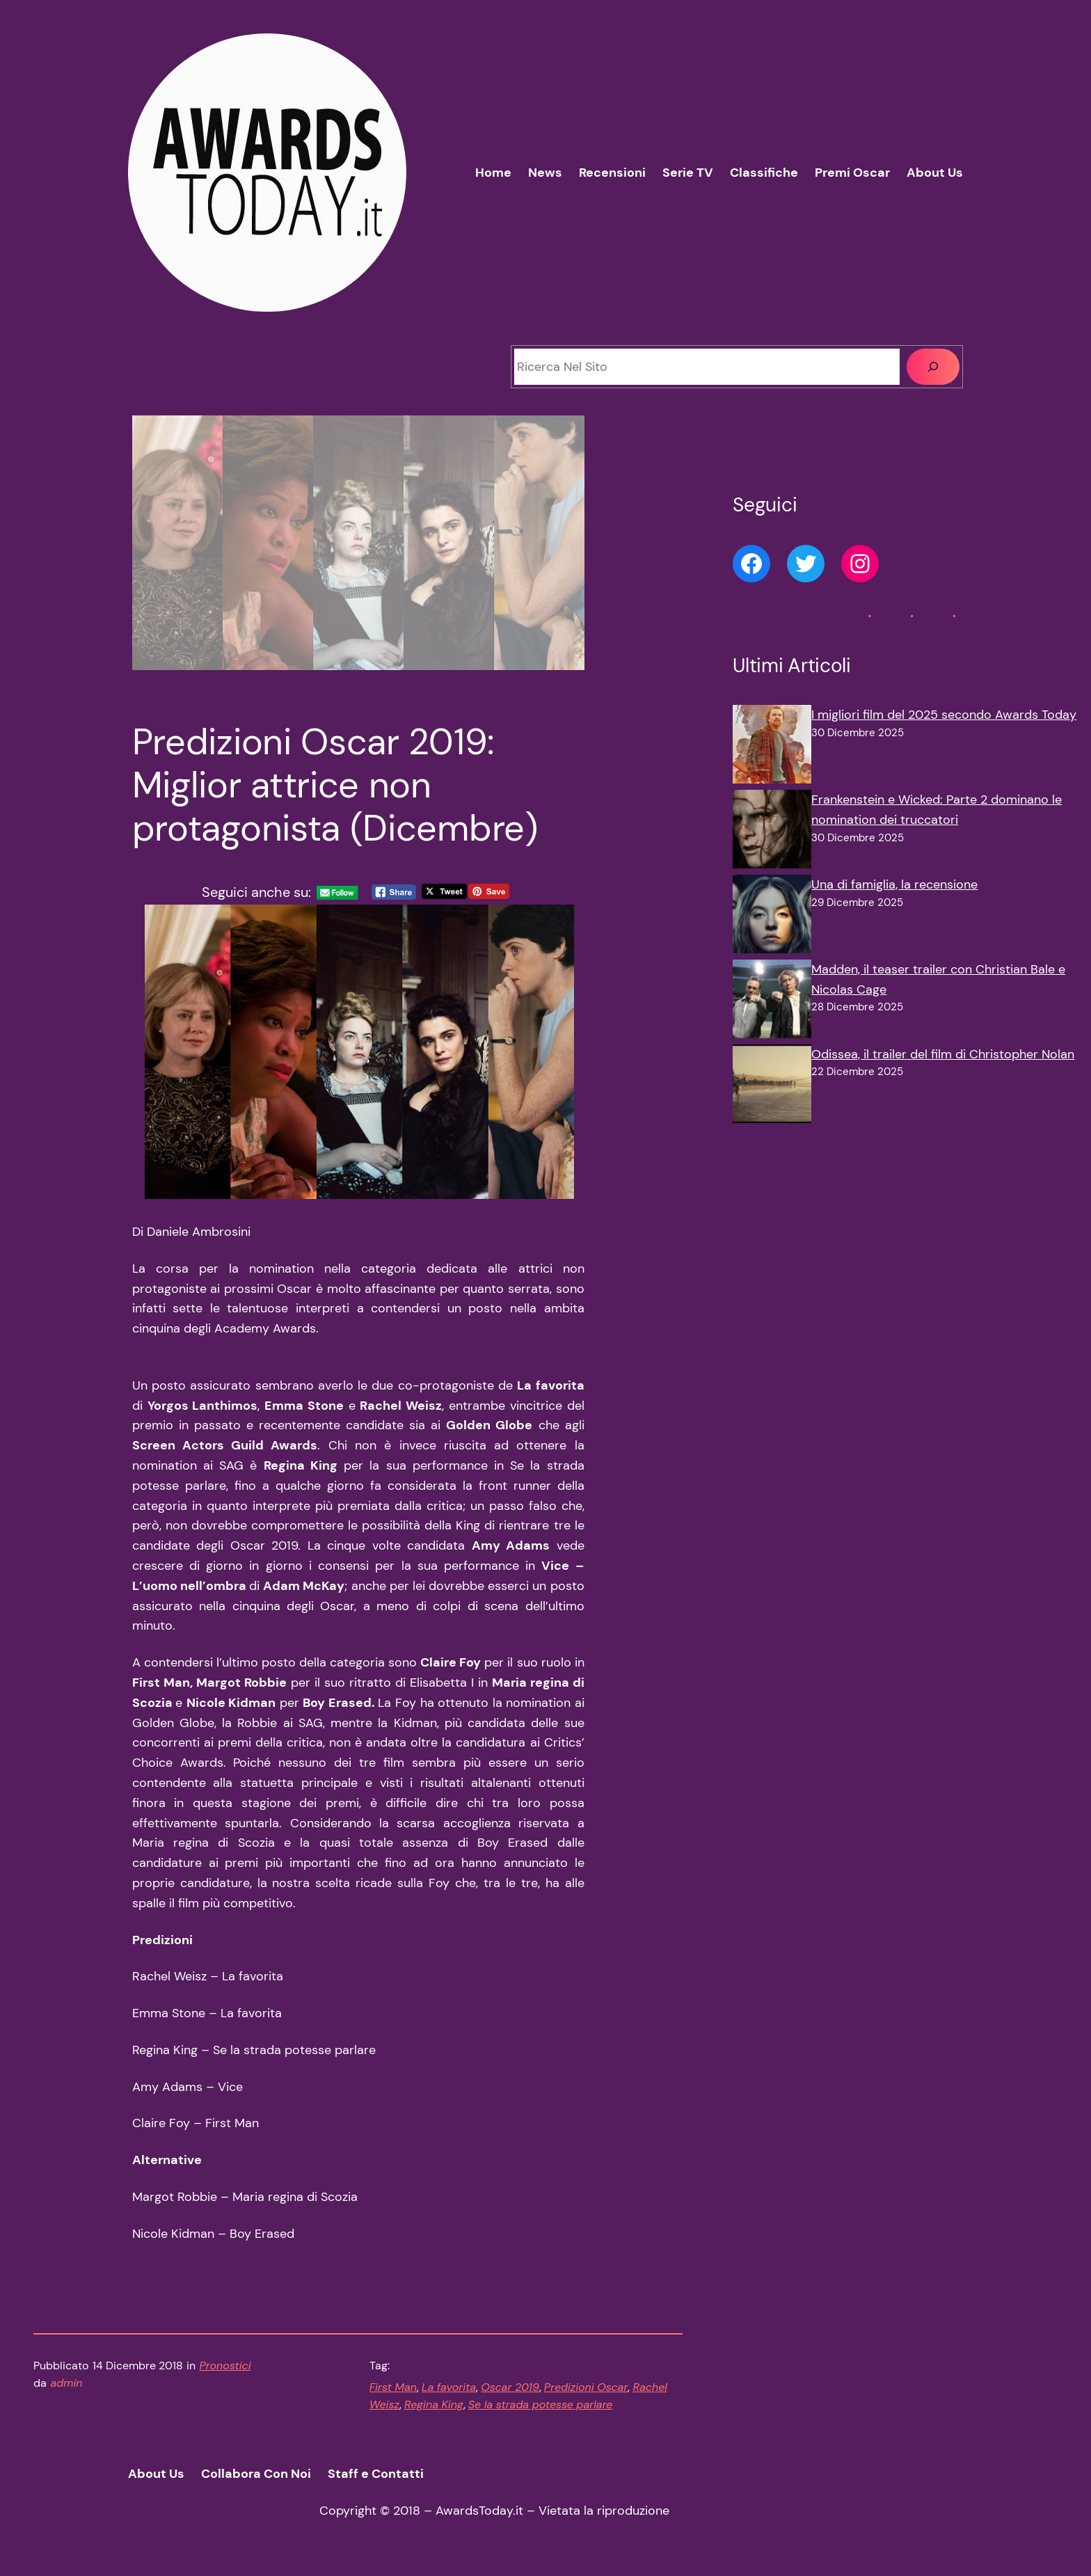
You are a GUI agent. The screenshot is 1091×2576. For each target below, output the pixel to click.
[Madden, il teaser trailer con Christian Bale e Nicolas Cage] (772, 1002)
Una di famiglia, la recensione (894, 884)
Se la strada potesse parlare (540, 2404)
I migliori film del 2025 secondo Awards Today (943, 714)
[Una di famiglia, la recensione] (772, 917)
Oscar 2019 (510, 2387)
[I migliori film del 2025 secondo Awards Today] (772, 747)
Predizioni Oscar (586, 2387)
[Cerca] (933, 367)
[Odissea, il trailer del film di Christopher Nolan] (772, 1086)
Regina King (433, 2404)
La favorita (449, 2387)
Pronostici (225, 2365)
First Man (393, 2387)
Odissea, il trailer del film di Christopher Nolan (942, 1054)
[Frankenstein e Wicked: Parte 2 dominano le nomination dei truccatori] (772, 832)
